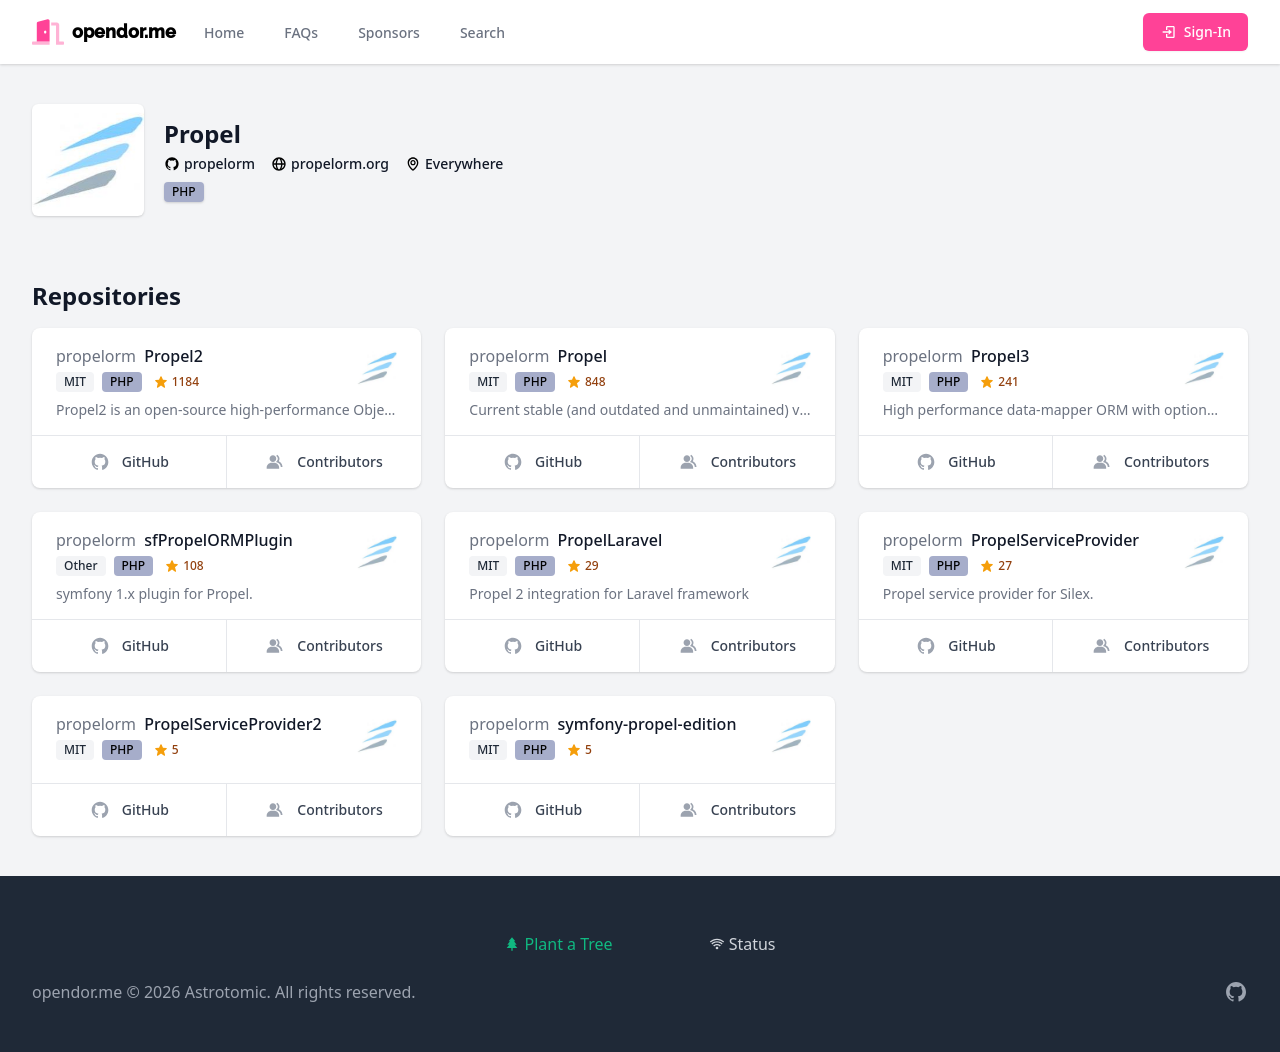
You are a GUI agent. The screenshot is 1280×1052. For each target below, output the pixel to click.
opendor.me (77, 992)
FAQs (301, 32)
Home (224, 32)
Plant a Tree (558, 944)
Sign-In (1195, 31)
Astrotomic (226, 992)
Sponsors (389, 32)
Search (482, 32)
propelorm (96, 356)
